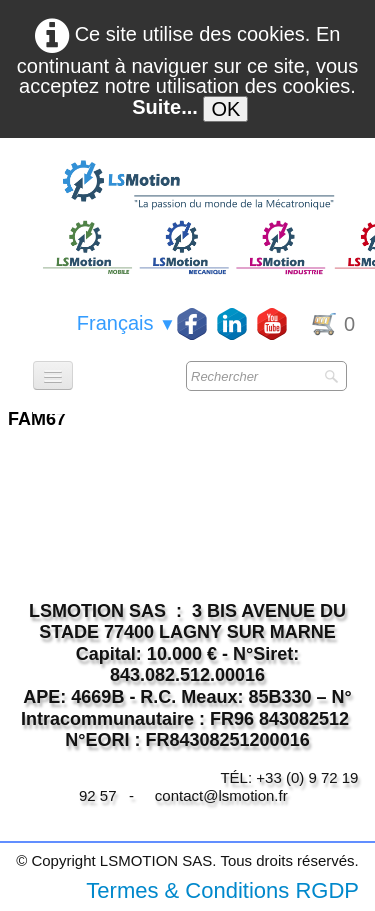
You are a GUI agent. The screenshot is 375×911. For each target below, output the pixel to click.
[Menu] (53, 375)
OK (225, 109)
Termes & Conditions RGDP (222, 890)
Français (126, 323)
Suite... (165, 107)
